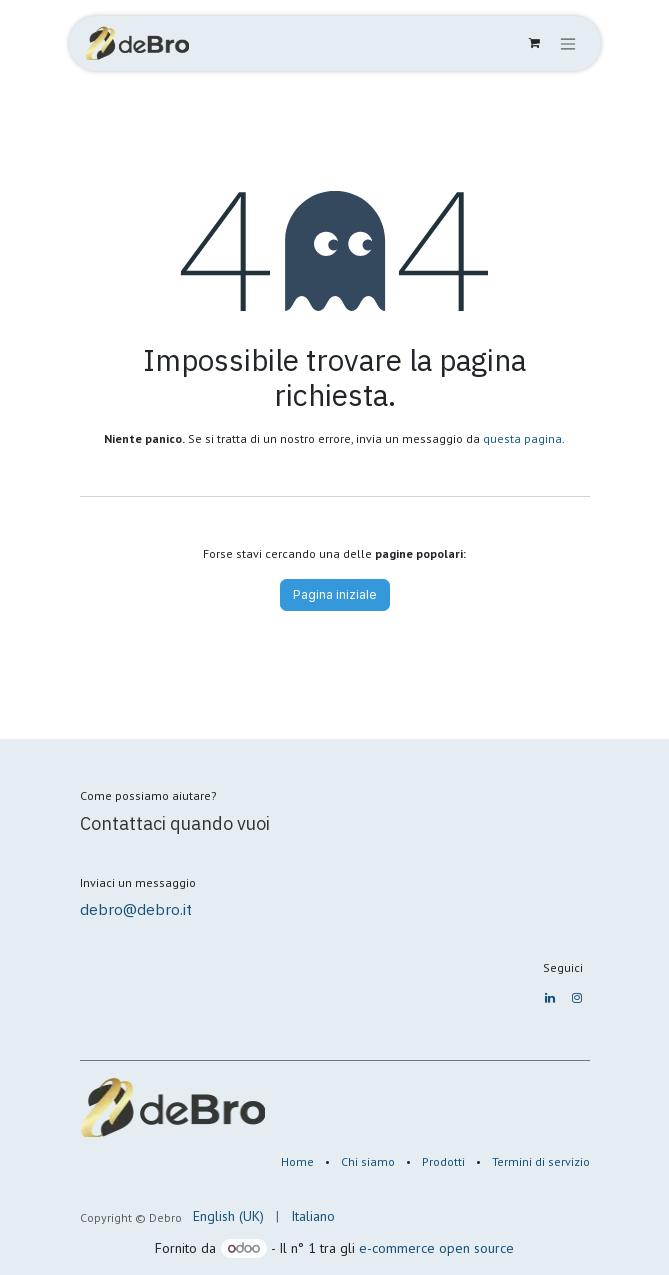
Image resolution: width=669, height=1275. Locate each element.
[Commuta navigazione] (568, 43)
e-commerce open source (436, 1248)
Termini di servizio (541, 1161)
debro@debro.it (136, 909)
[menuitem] (228, 1216)
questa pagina (522, 438)
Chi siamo (368, 1161)
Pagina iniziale (335, 594)
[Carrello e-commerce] (535, 43)
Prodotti (443, 1161)
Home (297, 1161)
